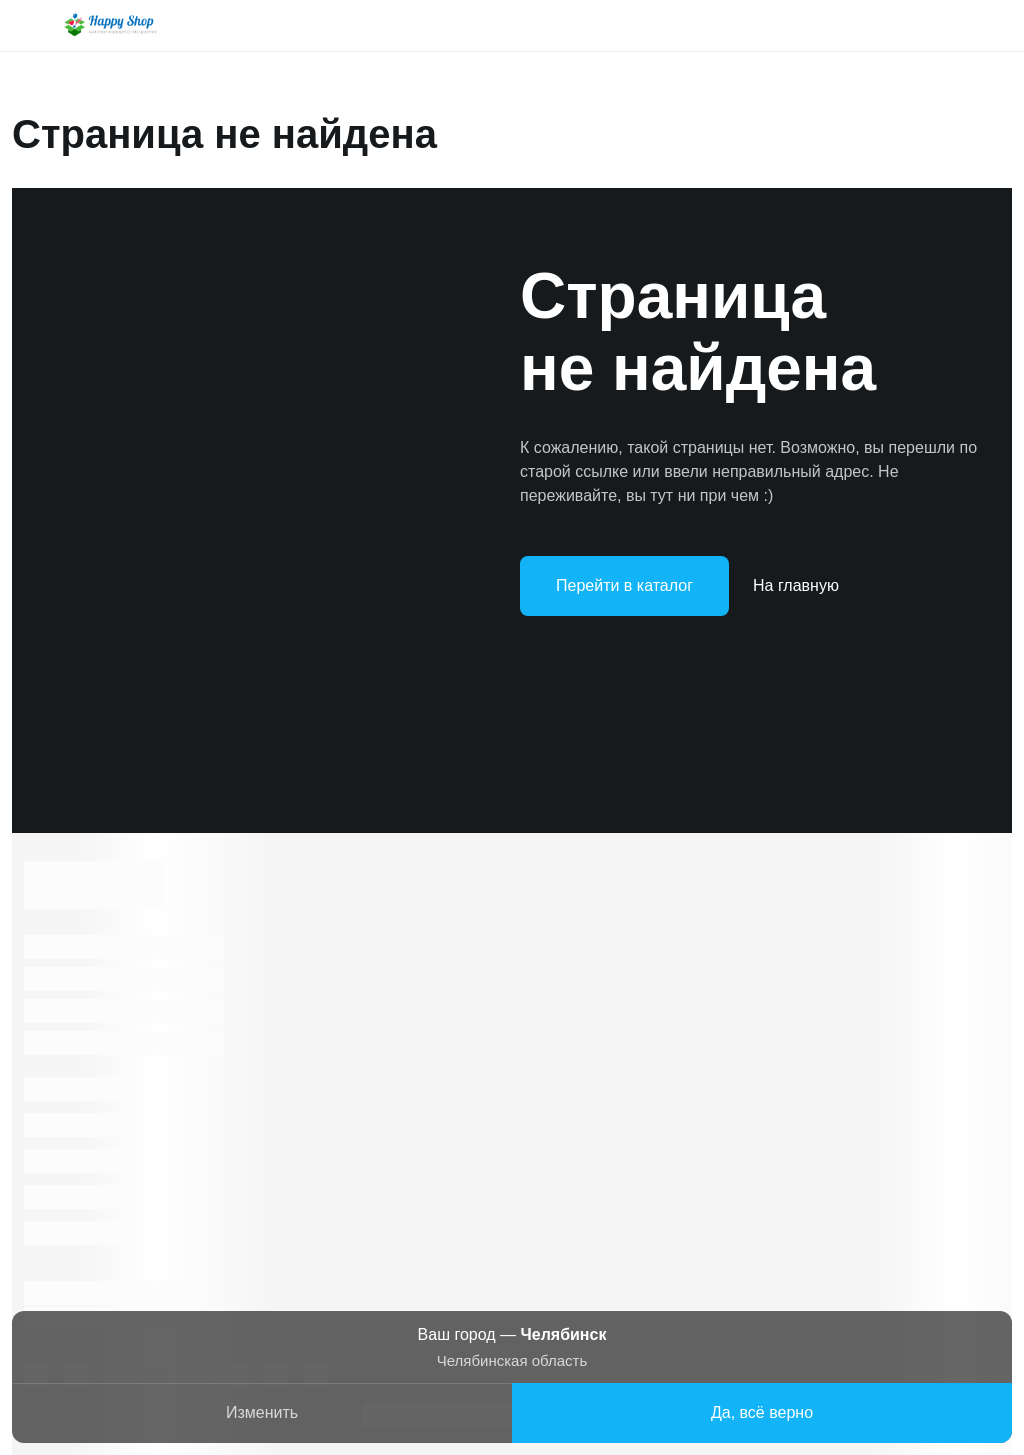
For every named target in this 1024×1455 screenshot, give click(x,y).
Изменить (262, 1412)
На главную (796, 585)
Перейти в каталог (624, 585)
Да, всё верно (762, 1412)
